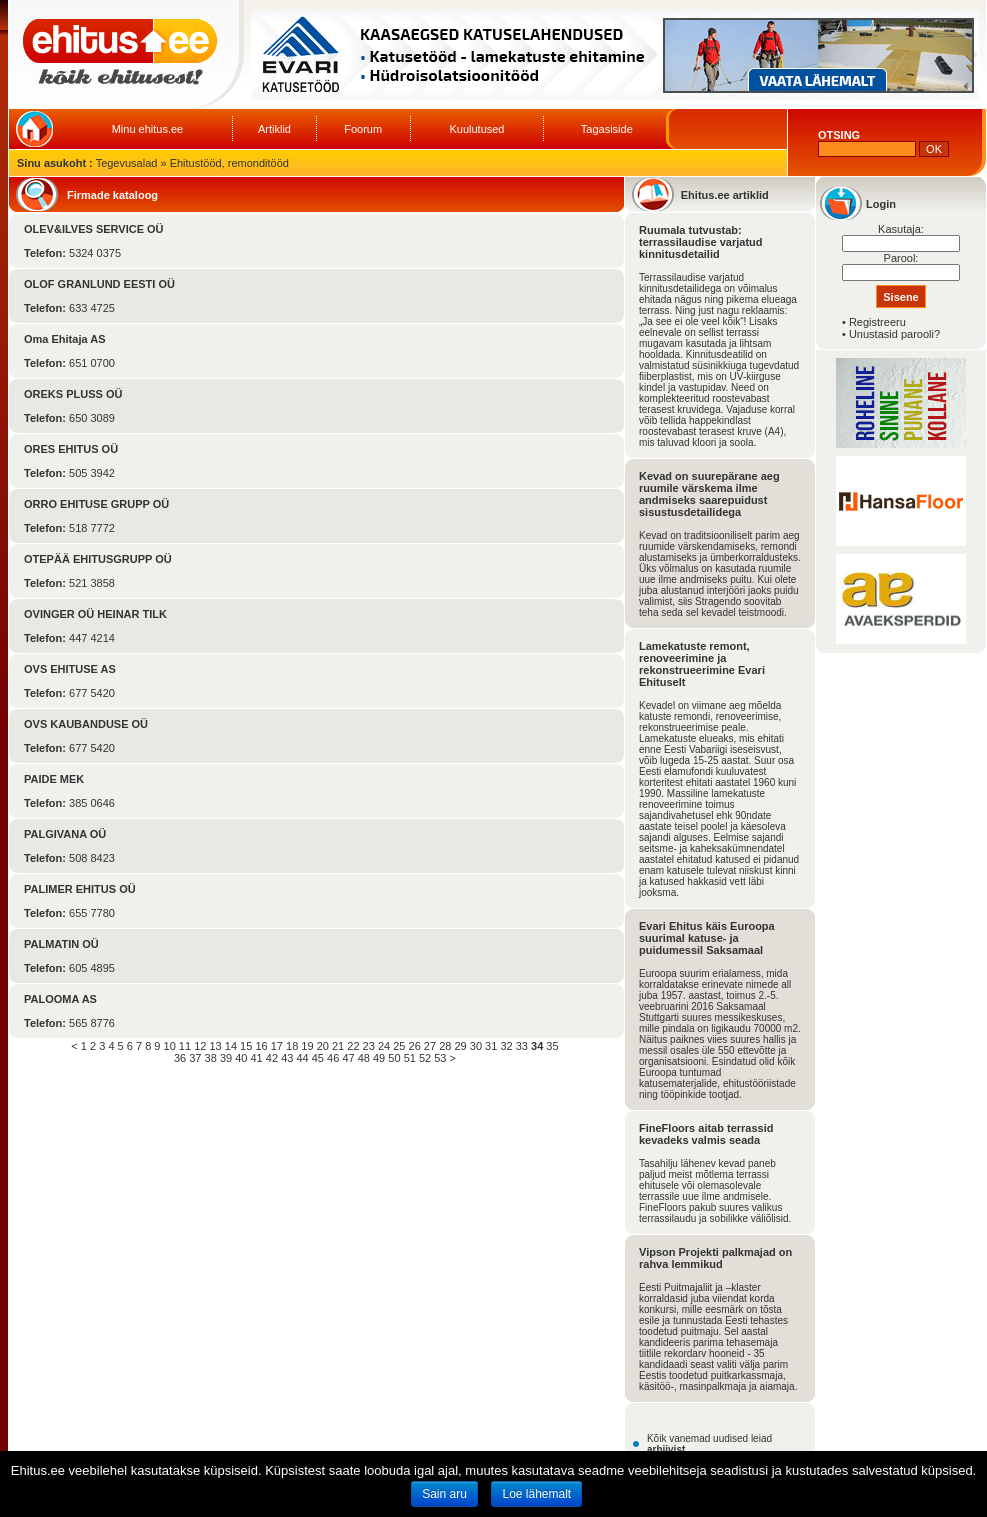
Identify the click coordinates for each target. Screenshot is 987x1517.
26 (415, 1046)
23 (369, 1046)
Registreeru (877, 322)
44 (302, 1058)
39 (226, 1058)
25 (399, 1046)
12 (200, 1046)
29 (460, 1046)
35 (552, 1046)
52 (425, 1058)
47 (348, 1058)
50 (394, 1058)
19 (307, 1046)
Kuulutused (476, 129)
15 (246, 1046)
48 (364, 1058)
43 (287, 1058)
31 (491, 1046)
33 (522, 1046)
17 (277, 1046)
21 (338, 1046)
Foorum (363, 129)
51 (410, 1058)
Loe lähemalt (536, 1494)
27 (430, 1046)
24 (384, 1046)
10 (170, 1046)
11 (185, 1046)
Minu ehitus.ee (148, 129)
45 (318, 1058)
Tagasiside (607, 129)
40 (241, 1058)
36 (180, 1058)
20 (323, 1046)
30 (476, 1046)
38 (211, 1058)
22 (353, 1046)
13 (215, 1046)
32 (506, 1046)
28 (445, 1046)
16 (261, 1046)
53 (440, 1058)
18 (292, 1046)
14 (231, 1046)
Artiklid (274, 129)
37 (195, 1058)
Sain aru (444, 1494)
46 (333, 1058)
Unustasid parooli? (894, 334)
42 (272, 1058)
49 (379, 1058)
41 (257, 1058)
